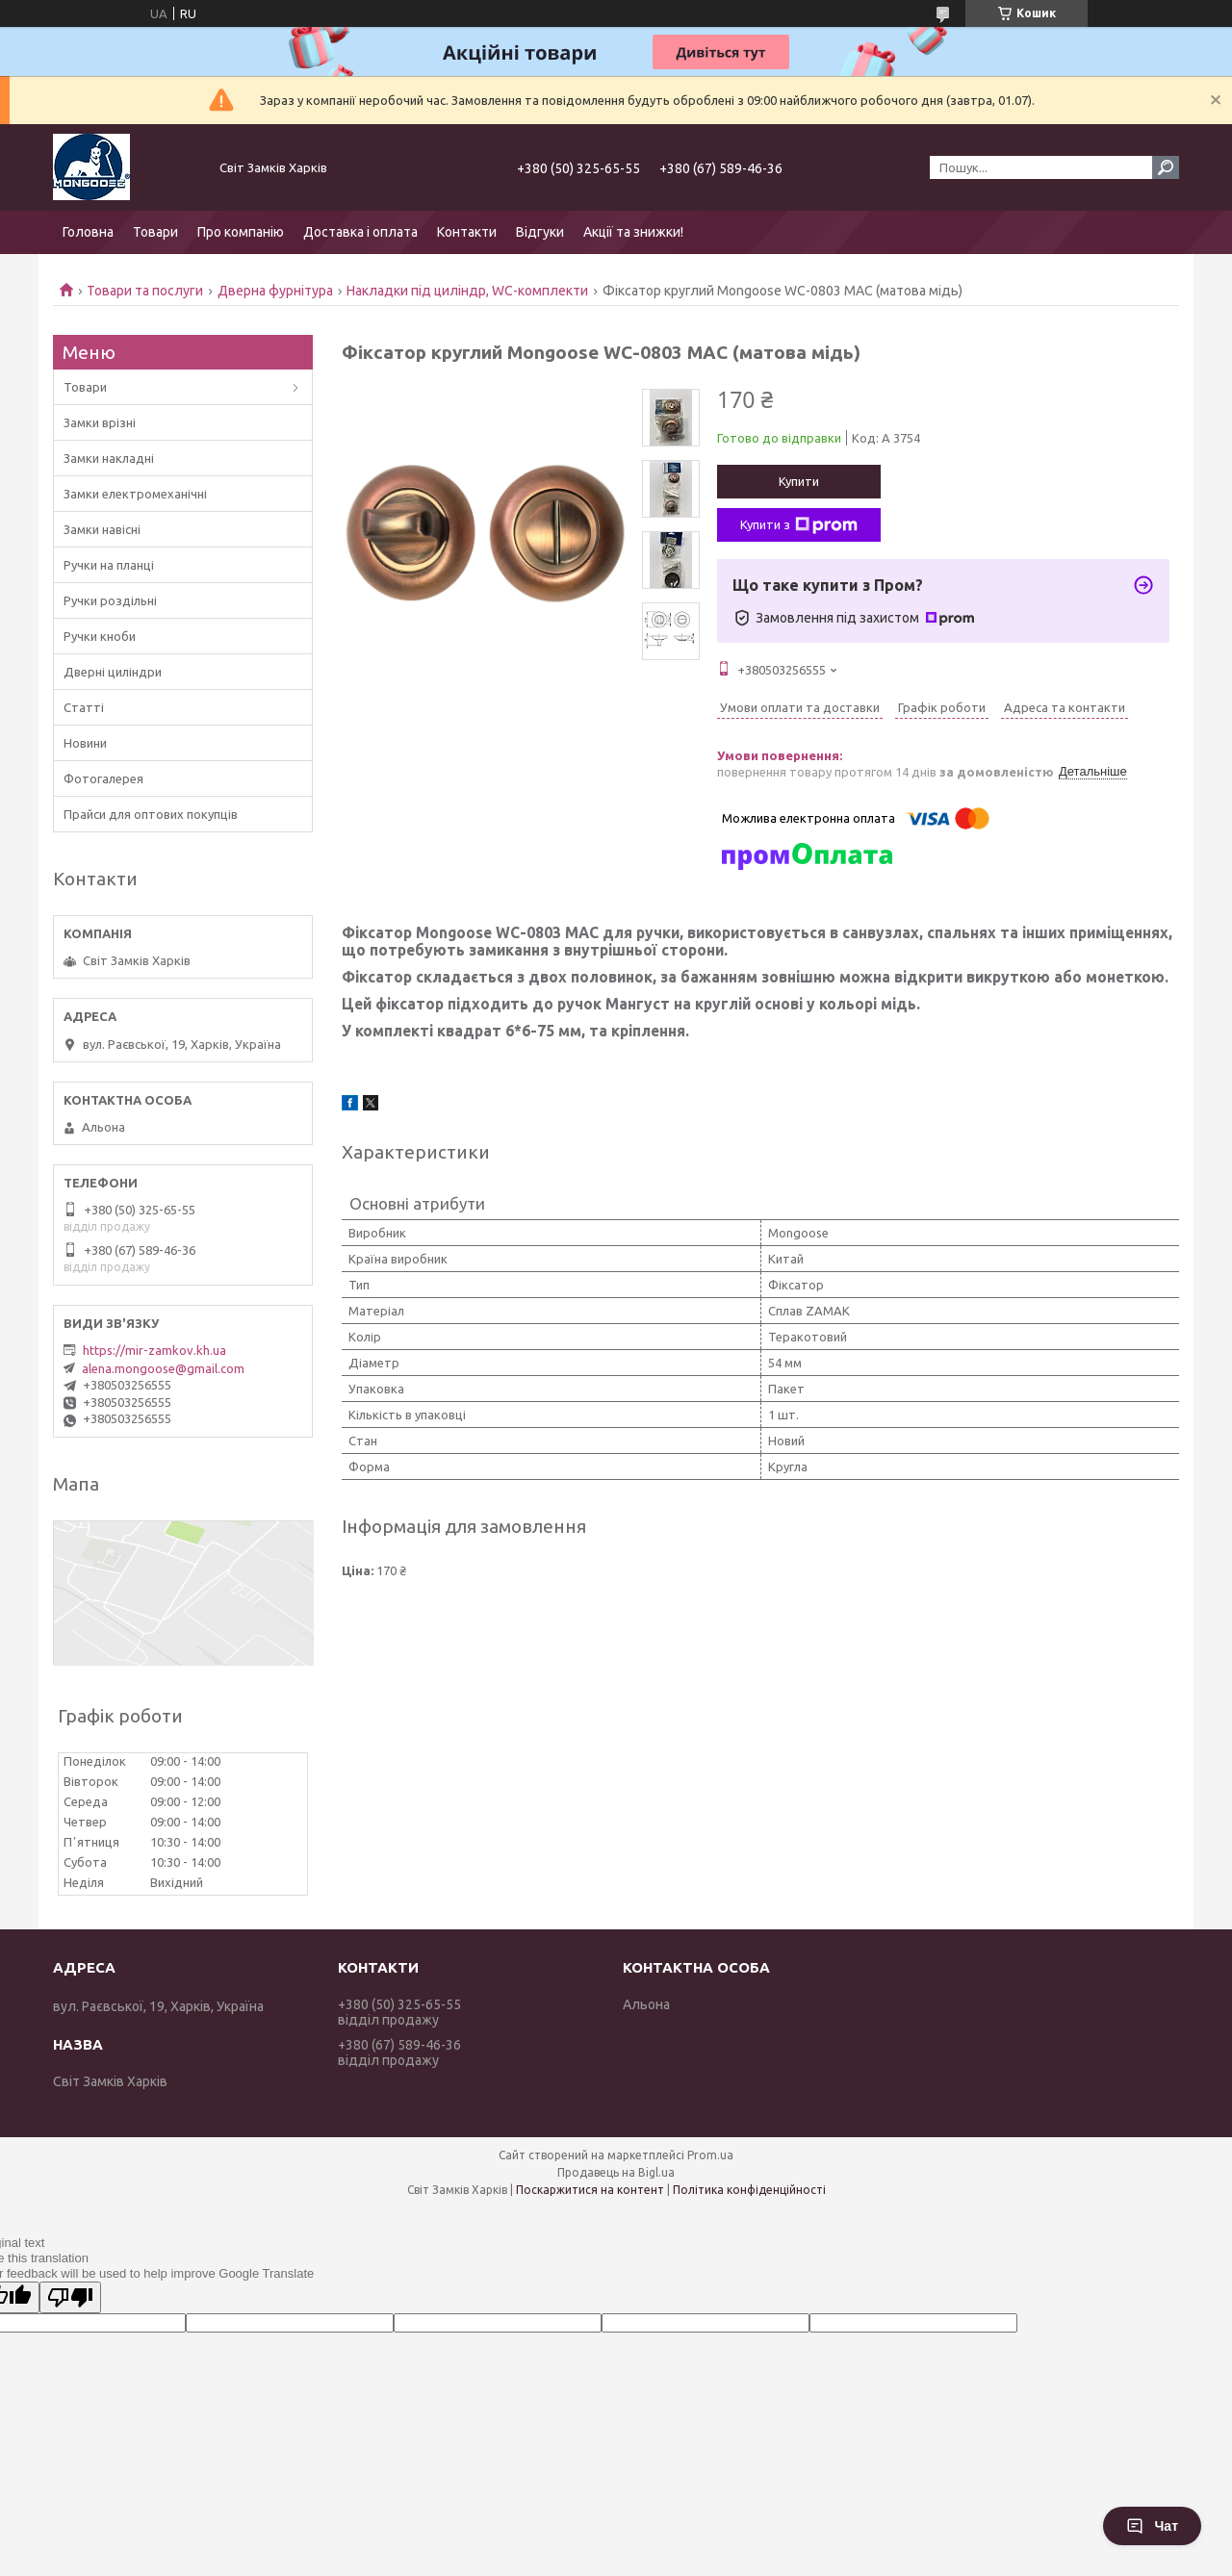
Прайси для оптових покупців (151, 814)
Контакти (467, 232)
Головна (88, 232)
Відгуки (540, 232)
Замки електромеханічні (135, 493)
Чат (1152, 2526)
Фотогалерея (103, 778)
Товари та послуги (145, 290)
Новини (85, 743)
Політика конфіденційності (749, 2189)
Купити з (799, 525)
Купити (799, 481)
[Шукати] (1165, 167)
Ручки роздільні (110, 600)
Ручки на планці (109, 565)
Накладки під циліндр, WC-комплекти (467, 290)
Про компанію (240, 232)
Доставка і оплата (360, 232)
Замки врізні (100, 422)
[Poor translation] (70, 2297)
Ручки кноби (100, 636)
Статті (84, 707)
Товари (155, 232)
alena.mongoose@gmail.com (163, 1368)
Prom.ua (710, 2155)
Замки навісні (102, 529)
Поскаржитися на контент (590, 2189)
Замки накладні (109, 458)
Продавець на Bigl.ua (616, 2172)
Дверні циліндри (113, 671)
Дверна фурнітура (275, 290)
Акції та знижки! (633, 232)
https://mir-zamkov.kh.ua (154, 1350)
